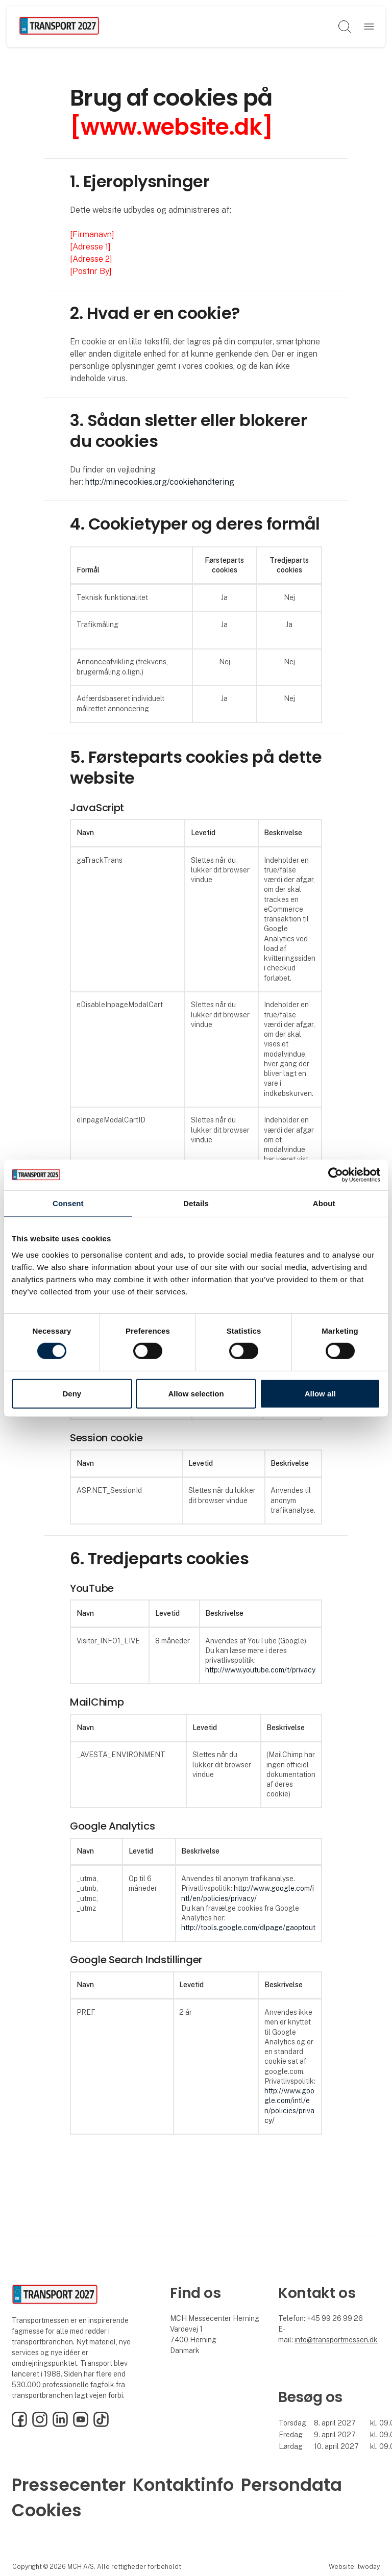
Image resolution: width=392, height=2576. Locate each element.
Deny (71, 1393)
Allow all (320, 1393)
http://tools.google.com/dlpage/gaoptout (248, 1927)
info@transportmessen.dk (336, 2340)
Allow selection (196, 1393)
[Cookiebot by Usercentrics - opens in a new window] (335, 1174)
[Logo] (59, 26)
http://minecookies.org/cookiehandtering (159, 482)
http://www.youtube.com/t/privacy (260, 1670)
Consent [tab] (68, 1202)
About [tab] (324, 1202)
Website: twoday (354, 2566)
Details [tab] (196, 1202)
